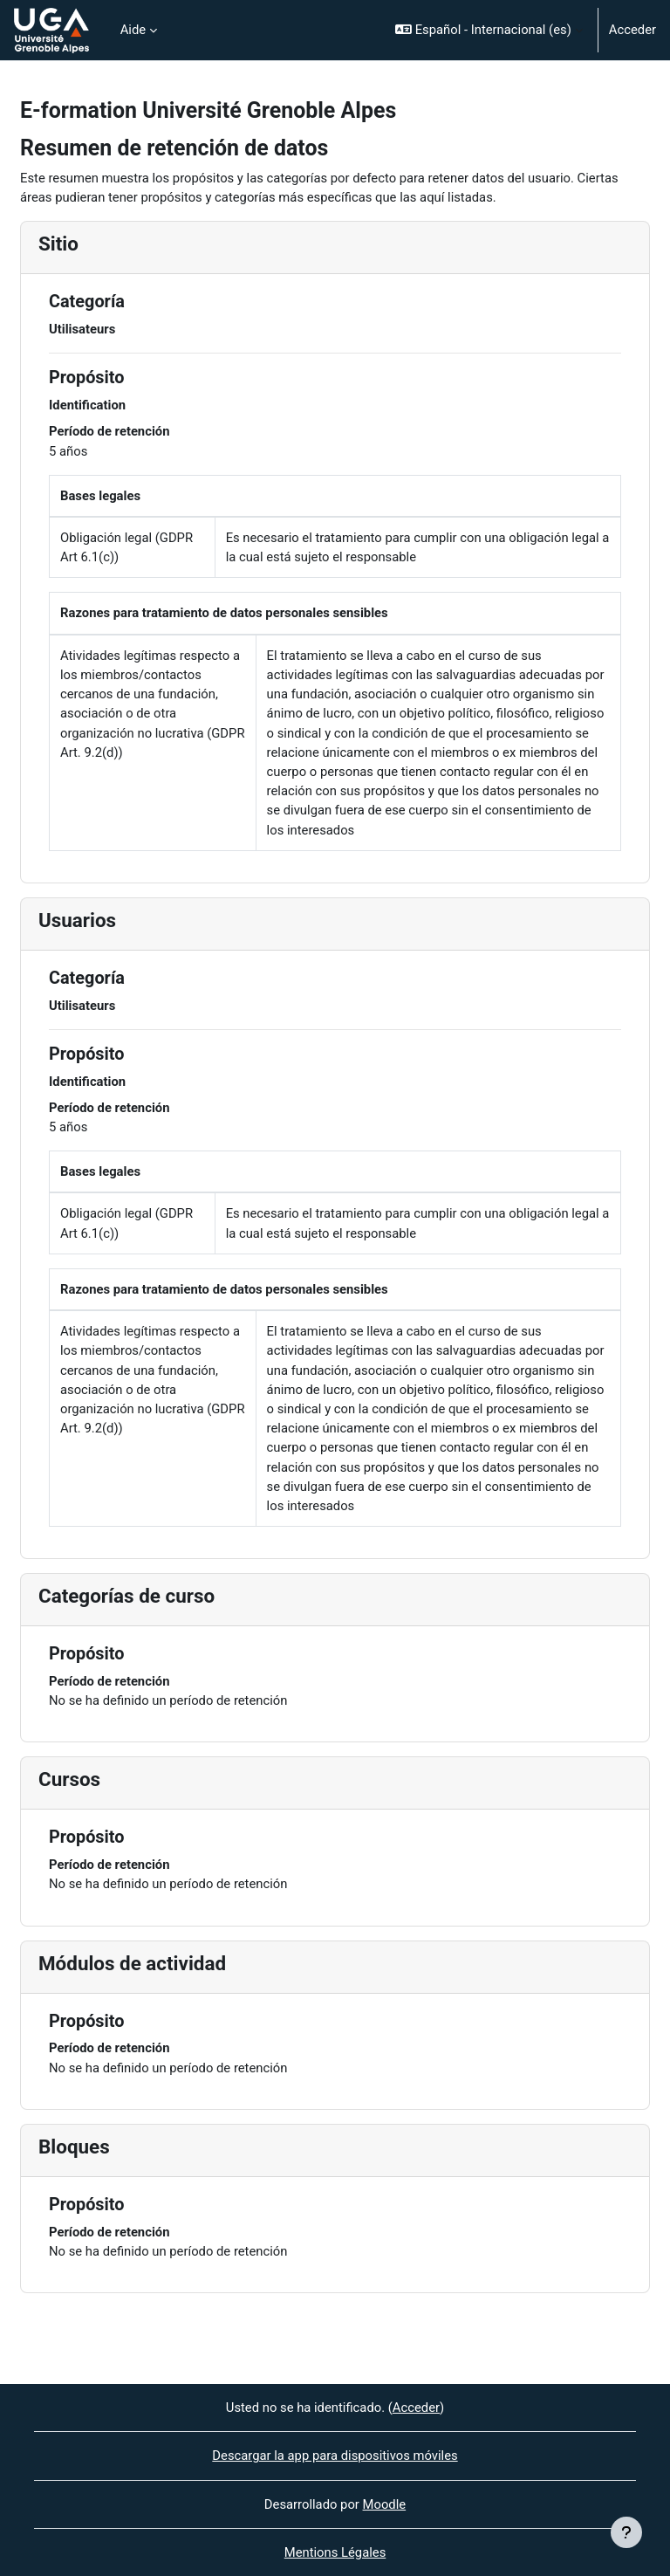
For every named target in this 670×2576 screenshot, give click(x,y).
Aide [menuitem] (133, 30)
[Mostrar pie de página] (626, 2532)
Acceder (632, 30)
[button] (489, 30)
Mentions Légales (335, 2552)
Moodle (385, 2504)
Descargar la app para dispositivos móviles (334, 2455)
